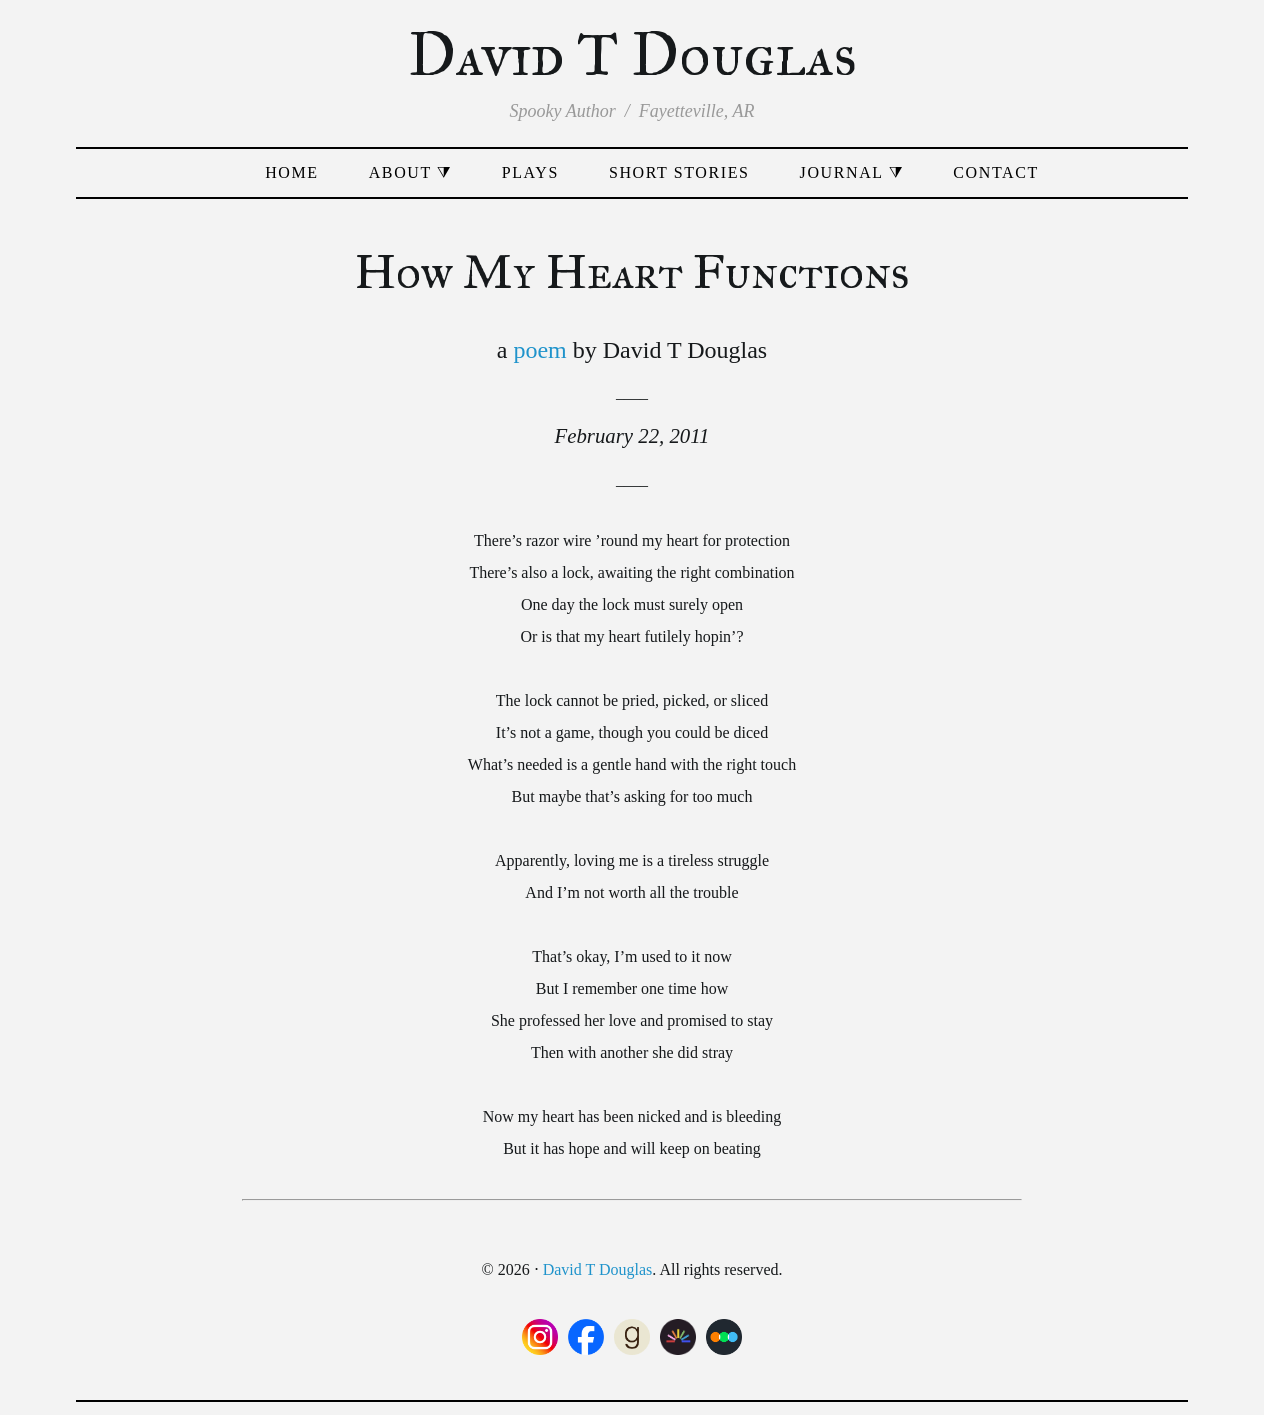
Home (292, 172)
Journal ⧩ (852, 172)
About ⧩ (410, 172)
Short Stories (679, 172)
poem (539, 350)
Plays (530, 172)
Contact (995, 172)
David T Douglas (632, 54)
